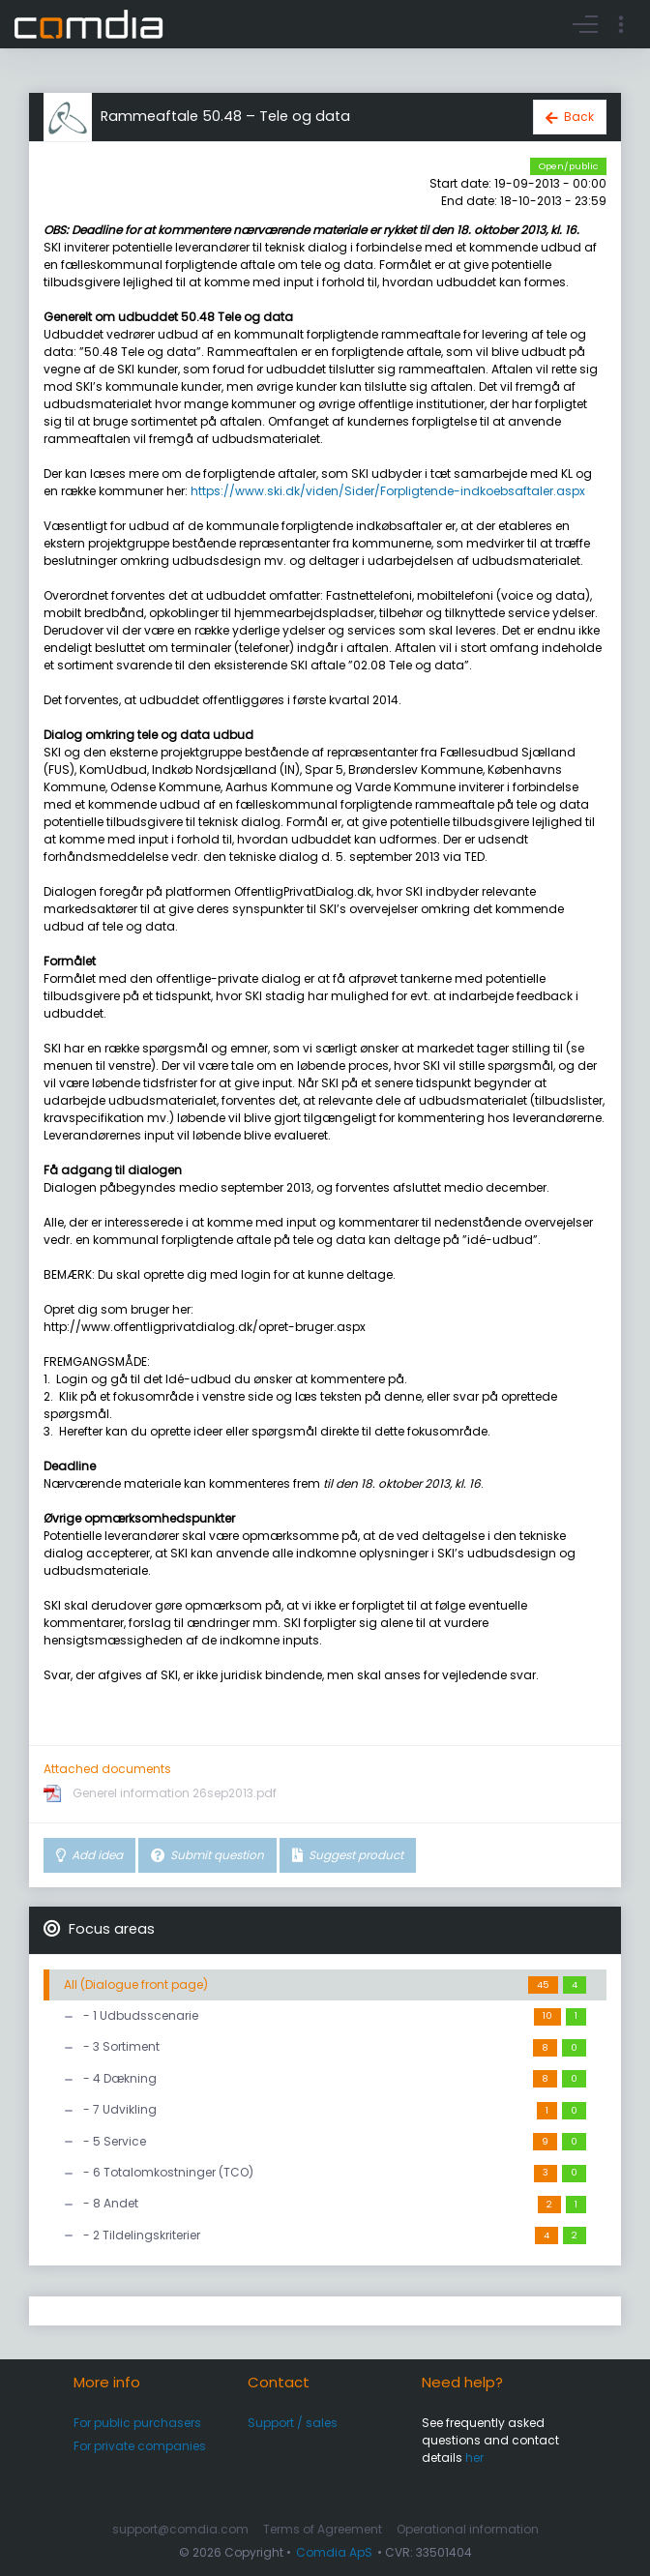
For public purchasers (137, 2422)
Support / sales (293, 2422)
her (474, 2457)
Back (579, 116)
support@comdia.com (180, 2529)
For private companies (140, 2446)
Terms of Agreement (322, 2529)
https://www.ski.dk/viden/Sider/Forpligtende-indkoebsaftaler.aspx (388, 491)
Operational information (468, 2529)
